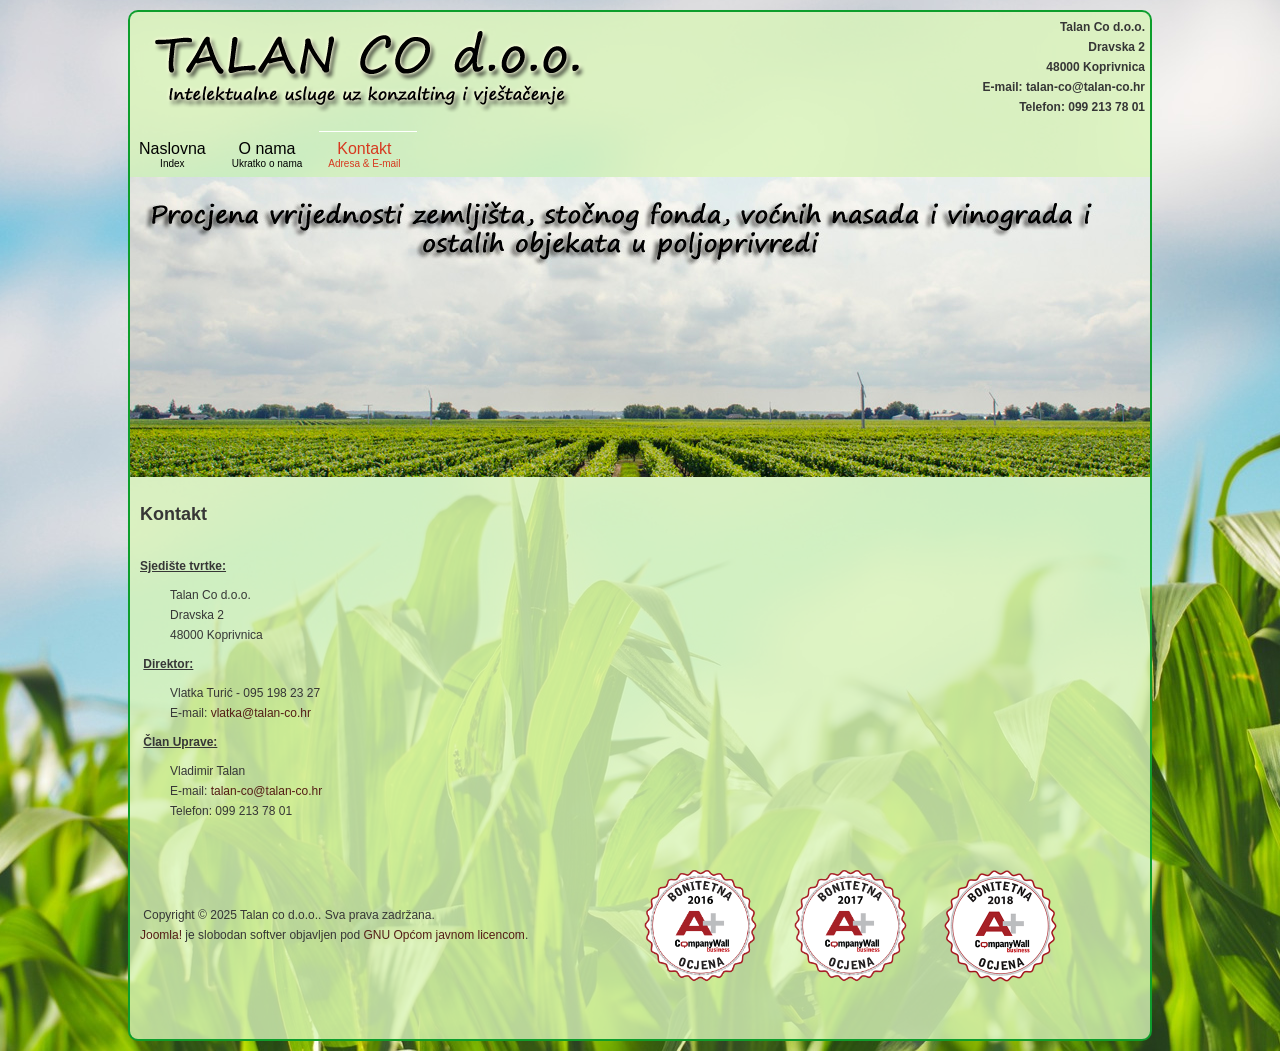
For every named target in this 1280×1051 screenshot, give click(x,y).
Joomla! (161, 935)
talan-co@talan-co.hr (267, 791)
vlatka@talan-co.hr (261, 713)
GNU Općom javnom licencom (443, 935)
